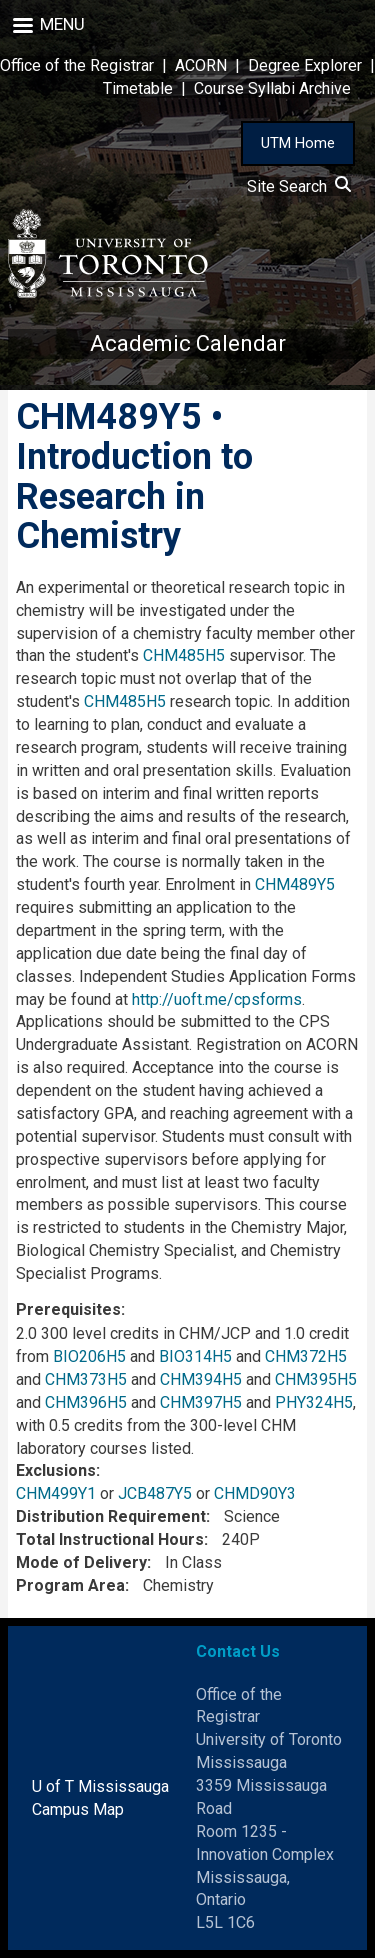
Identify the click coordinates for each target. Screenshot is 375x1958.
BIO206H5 (89, 1356)
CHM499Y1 (56, 1493)
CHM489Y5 (295, 884)
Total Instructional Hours (110, 1539)
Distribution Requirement (111, 1516)
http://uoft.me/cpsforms (217, 999)
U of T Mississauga (100, 1786)
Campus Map (78, 1809)
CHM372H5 (306, 1356)
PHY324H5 (314, 1402)
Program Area (70, 1585)
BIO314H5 (195, 1356)
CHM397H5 (201, 1402)
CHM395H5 (316, 1379)
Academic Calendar (188, 343)
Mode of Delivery (81, 1562)
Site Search (299, 186)
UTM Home (298, 143)
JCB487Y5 (155, 1493)
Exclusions (56, 1470)
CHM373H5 (86, 1379)
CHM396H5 (86, 1402)
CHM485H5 (184, 655)
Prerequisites (68, 1309)
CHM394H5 (201, 1379)
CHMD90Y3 (255, 1493)
